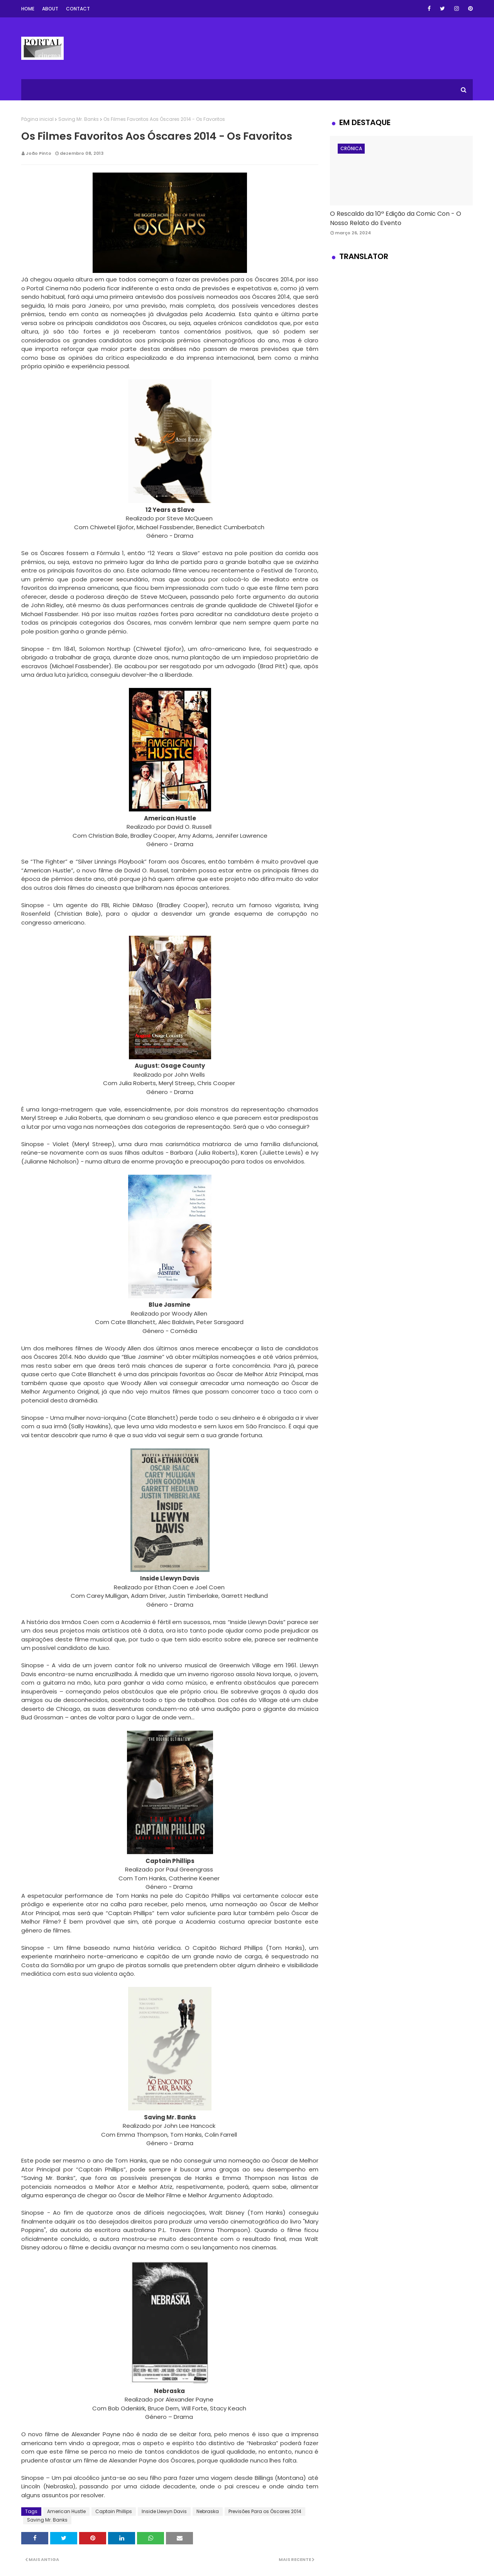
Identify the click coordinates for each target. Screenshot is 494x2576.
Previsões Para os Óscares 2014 (264, 2511)
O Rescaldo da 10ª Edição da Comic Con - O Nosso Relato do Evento (395, 218)
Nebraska (207, 2511)
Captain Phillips (113, 2511)
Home (27, 8)
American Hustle (66, 2511)
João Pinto (38, 153)
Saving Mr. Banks (78, 119)
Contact (78, 8)
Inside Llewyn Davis (164, 2511)
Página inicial (37, 119)
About (50, 8)
